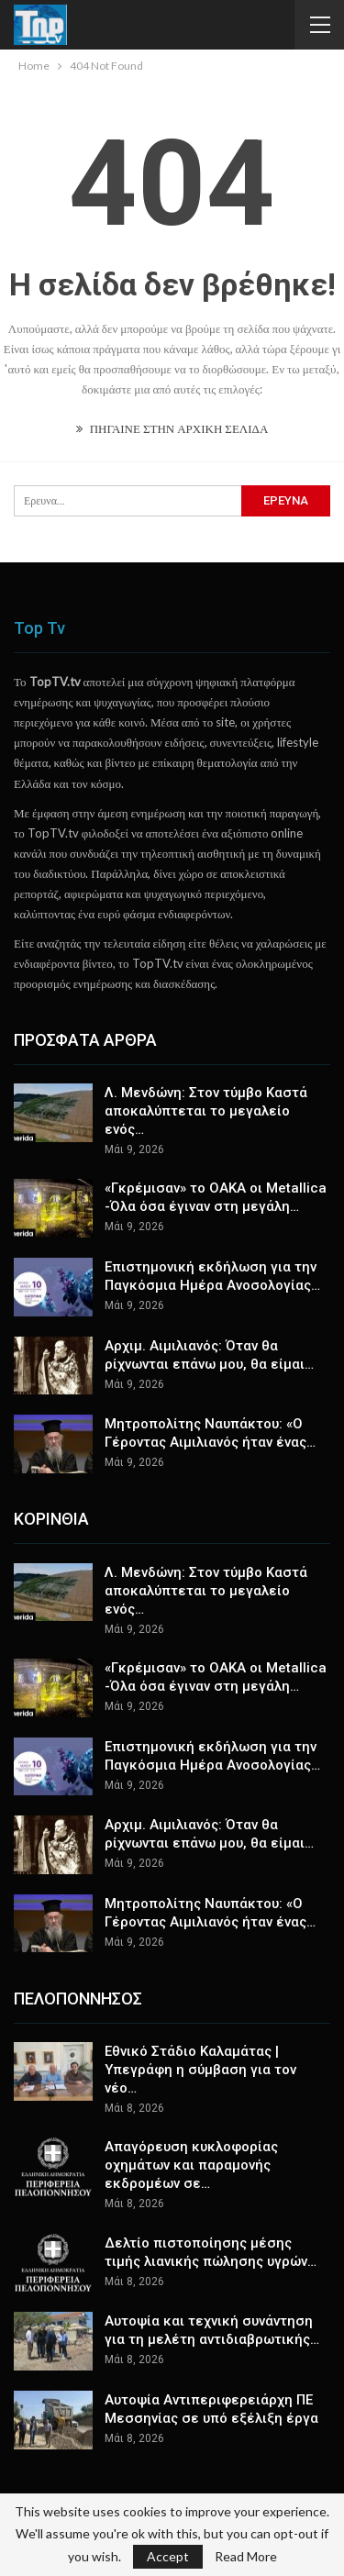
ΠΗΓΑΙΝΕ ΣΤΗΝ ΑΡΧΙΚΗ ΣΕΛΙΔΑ (172, 428)
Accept (168, 2556)
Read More (246, 2556)
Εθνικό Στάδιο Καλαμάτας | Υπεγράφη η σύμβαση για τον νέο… (200, 2069)
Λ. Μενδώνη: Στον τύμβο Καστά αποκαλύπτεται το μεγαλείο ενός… (206, 1111)
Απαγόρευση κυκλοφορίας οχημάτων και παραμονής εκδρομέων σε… (191, 2165)
